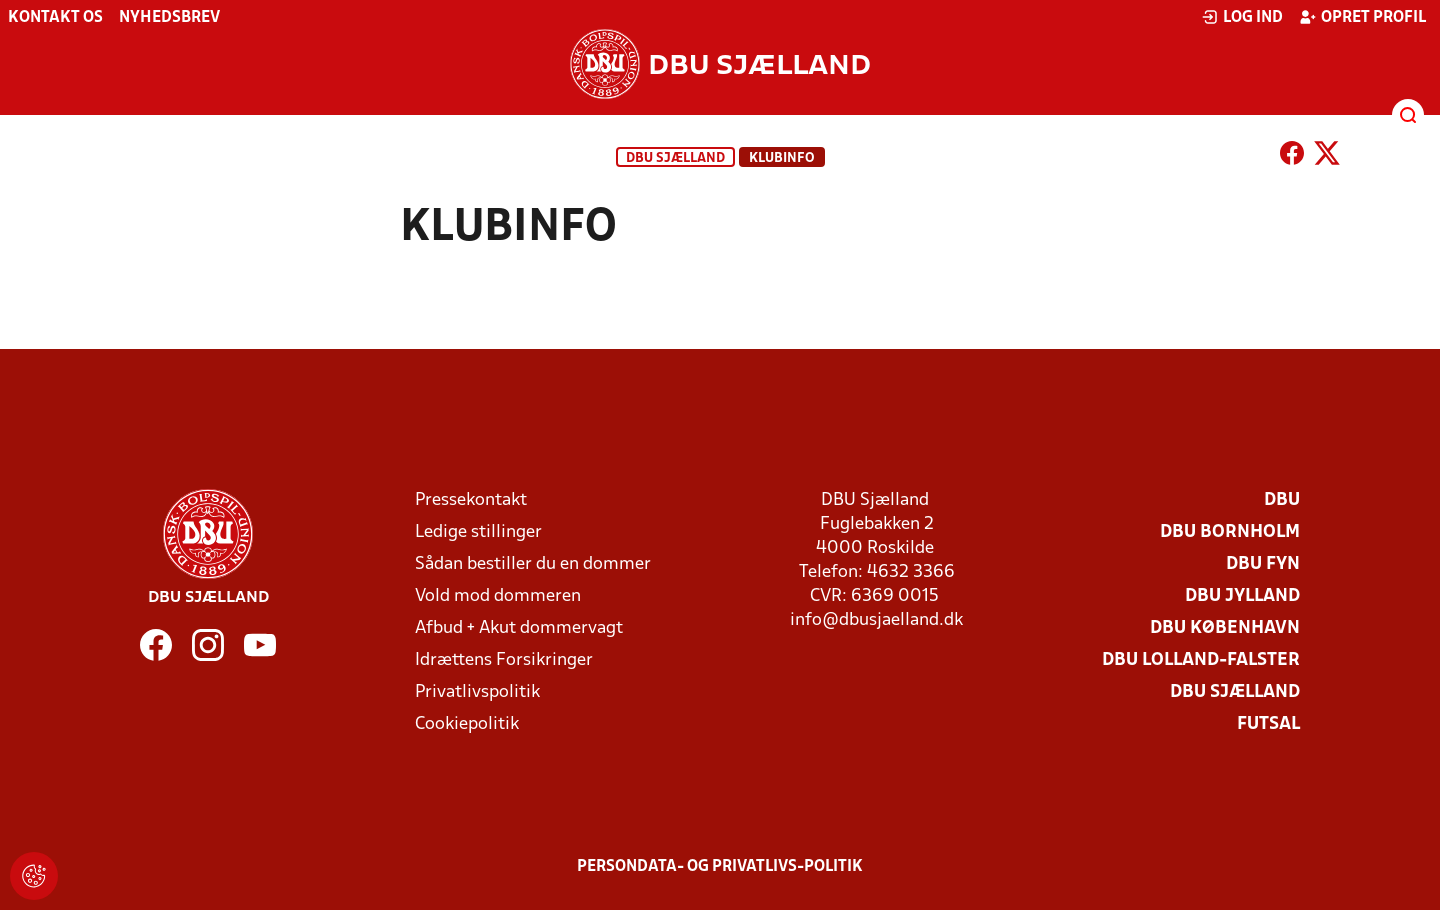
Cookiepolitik (467, 724)
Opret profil (1362, 17)
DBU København (1225, 628)
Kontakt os (55, 18)
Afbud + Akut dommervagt (519, 628)
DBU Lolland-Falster (1201, 660)
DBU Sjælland (675, 158)
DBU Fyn (1263, 564)
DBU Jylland (1242, 596)
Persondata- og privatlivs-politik (720, 867)
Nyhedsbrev (169, 18)
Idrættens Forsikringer (504, 660)
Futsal (1268, 724)
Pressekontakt (471, 500)
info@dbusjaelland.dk (876, 620)
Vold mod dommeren (498, 596)
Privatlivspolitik (477, 692)
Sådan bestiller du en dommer (533, 564)
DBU (1282, 500)
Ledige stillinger (478, 532)
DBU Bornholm (1230, 532)
